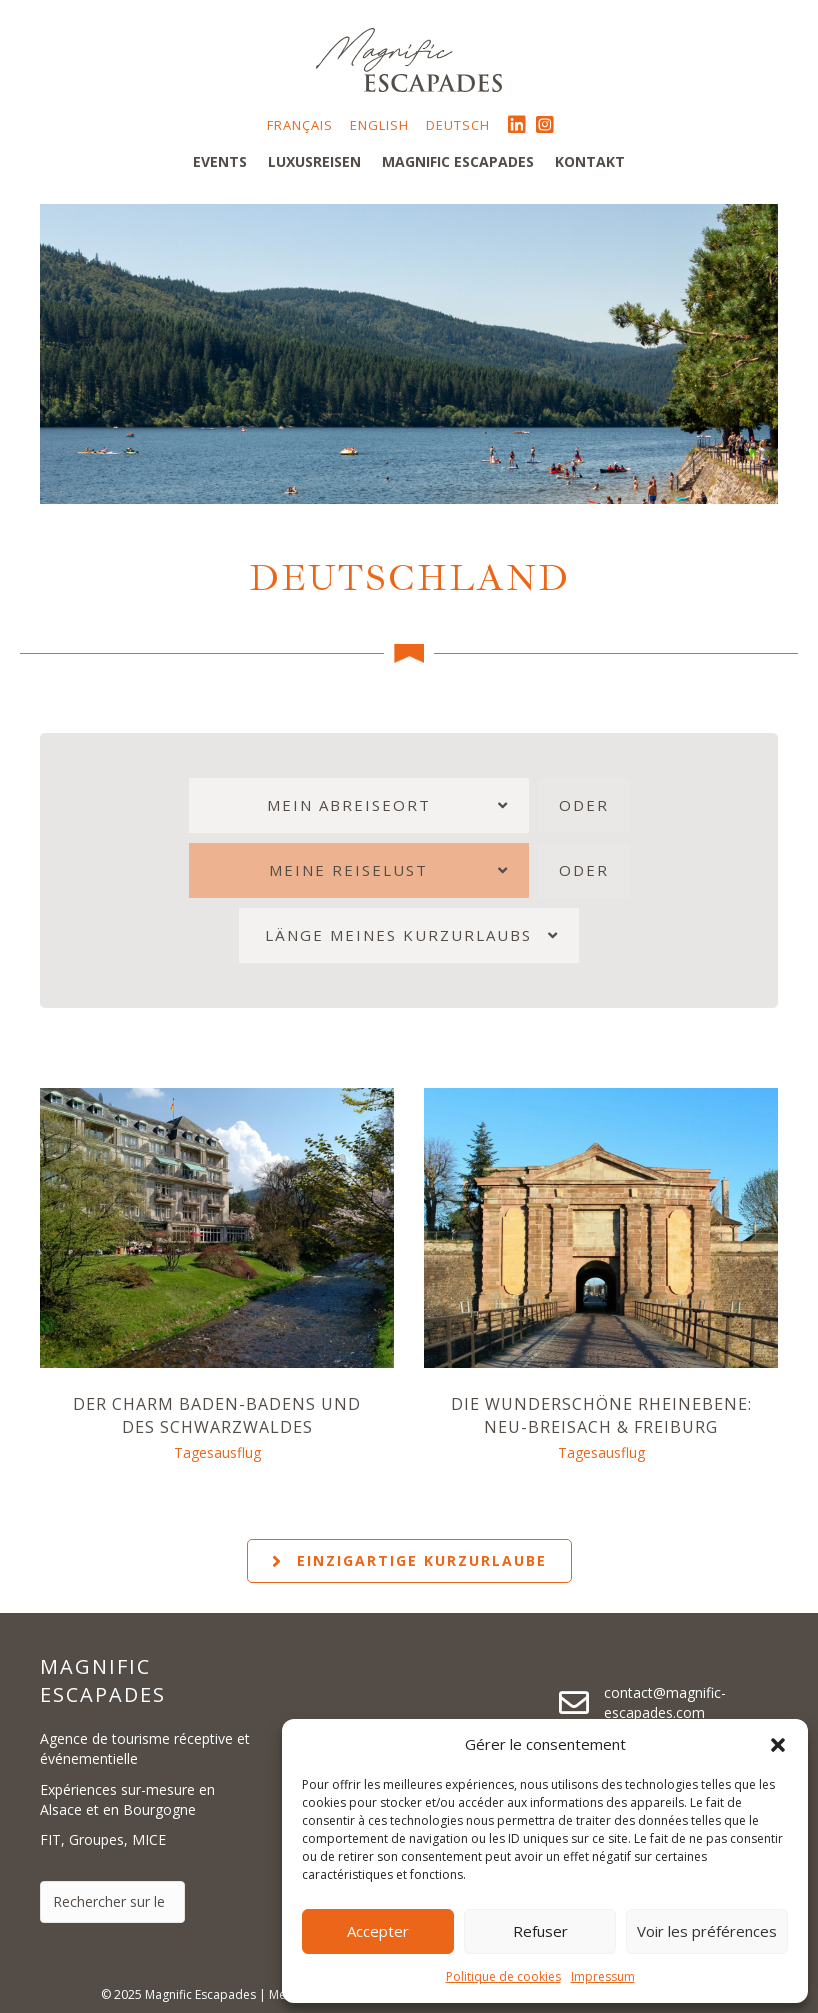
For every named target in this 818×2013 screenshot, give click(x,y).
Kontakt (590, 161)
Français (300, 125)
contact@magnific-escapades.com (665, 1702)
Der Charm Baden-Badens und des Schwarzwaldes (217, 1415)
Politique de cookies (503, 1976)
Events (220, 161)
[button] (778, 1745)
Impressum (603, 1976)
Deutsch (458, 125)
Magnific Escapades (458, 161)
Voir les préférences (707, 1931)
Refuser (540, 1931)
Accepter (378, 1931)
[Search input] (112, 1902)
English (379, 125)
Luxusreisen (314, 161)
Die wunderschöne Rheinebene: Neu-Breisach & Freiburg (601, 1415)
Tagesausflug (217, 1452)
